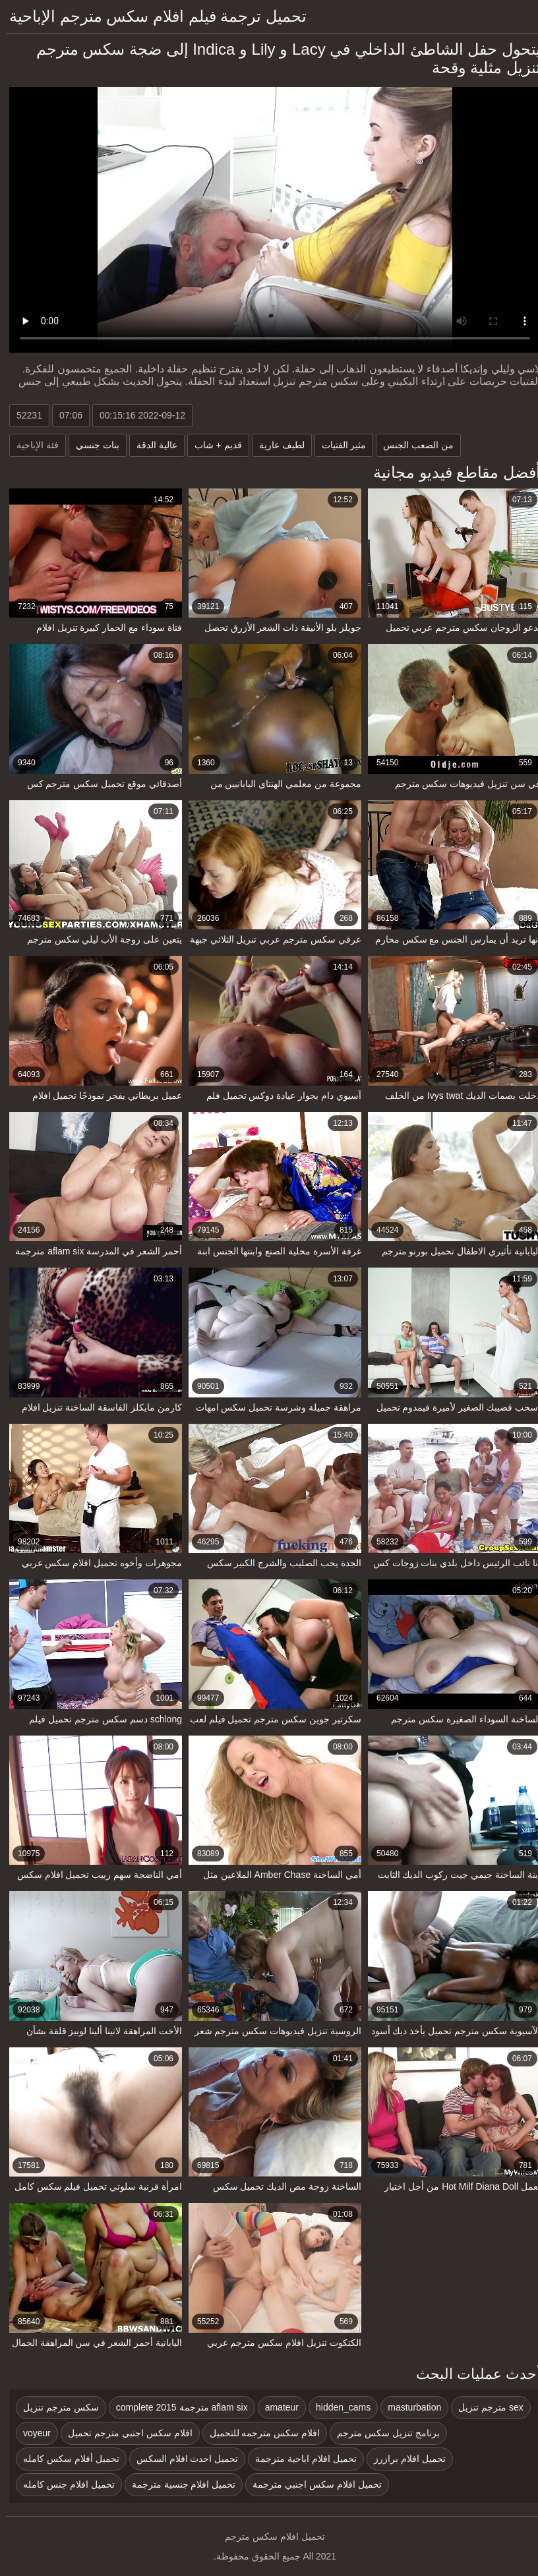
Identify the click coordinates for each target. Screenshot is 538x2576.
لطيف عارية (276, 445)
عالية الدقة (151, 445)
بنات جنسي (91, 445)
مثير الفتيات (338, 445)
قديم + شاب (212, 445)
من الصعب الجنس (412, 445)
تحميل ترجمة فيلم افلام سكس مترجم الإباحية (152, 16)
